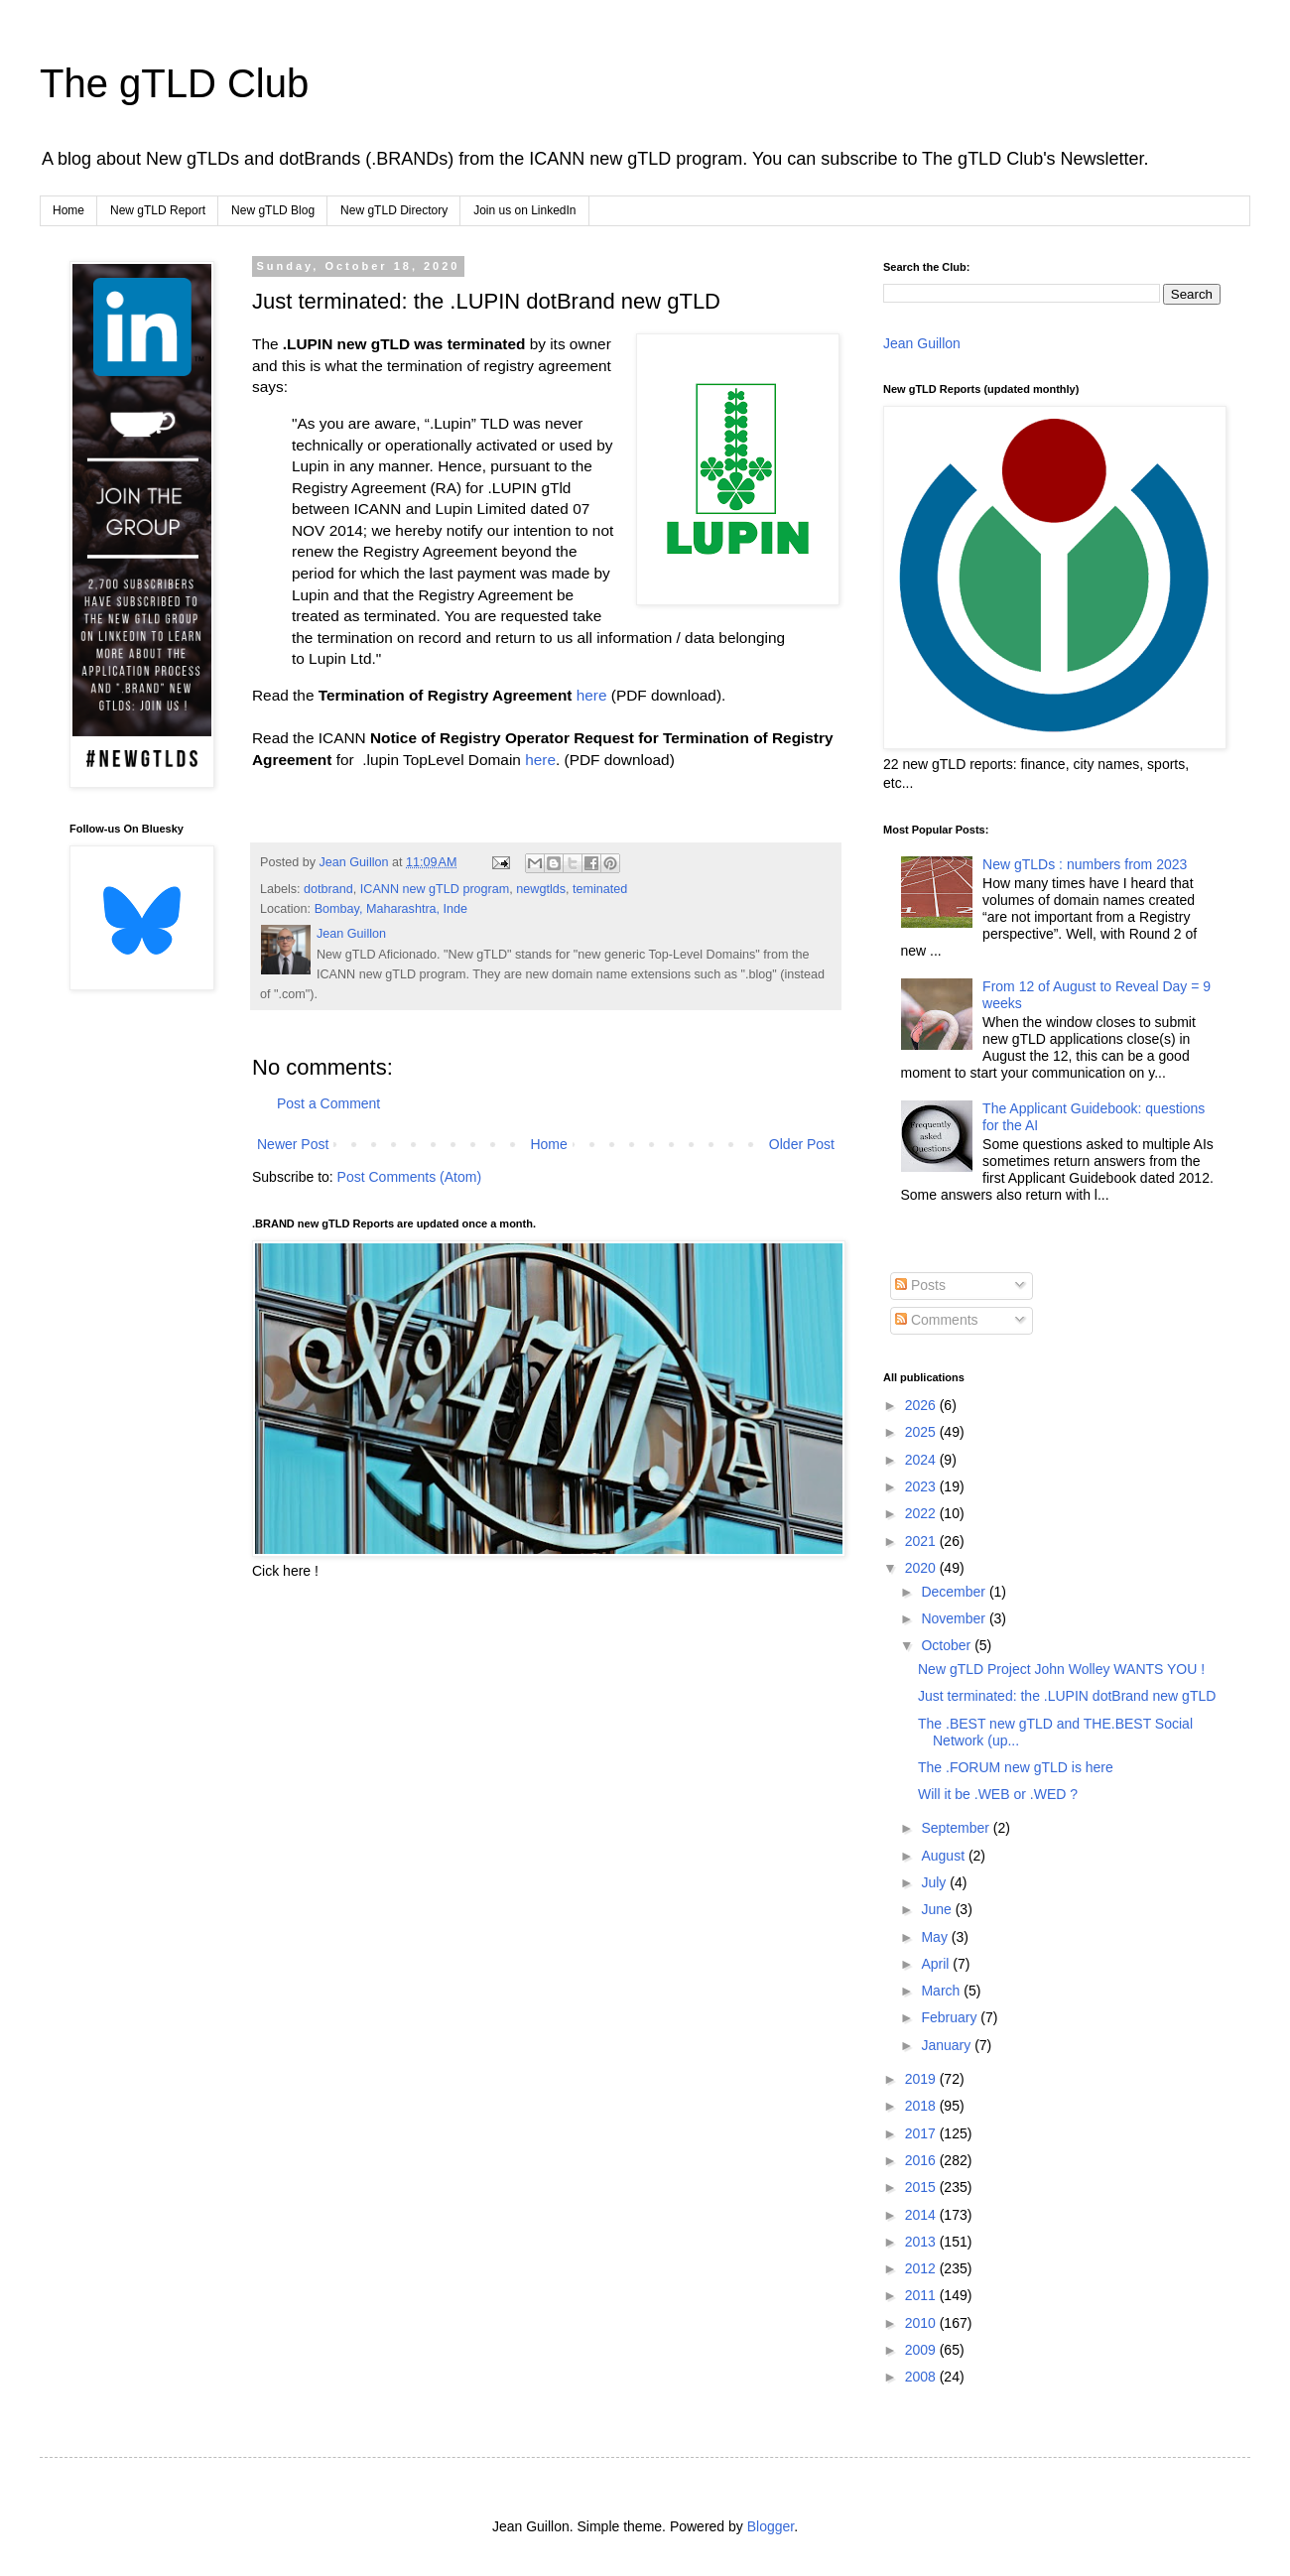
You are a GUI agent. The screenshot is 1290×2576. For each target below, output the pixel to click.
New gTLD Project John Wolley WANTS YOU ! (1061, 1669)
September (956, 1828)
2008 (922, 2376)
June (938, 1909)
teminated (600, 889)
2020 (922, 1568)
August (944, 1856)
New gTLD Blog (273, 210)
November (954, 1618)
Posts (920, 1285)
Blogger (770, 2526)
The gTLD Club (174, 83)
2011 (922, 2295)
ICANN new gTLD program (434, 889)
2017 (922, 2133)
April (937, 1964)
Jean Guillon (922, 343)
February (950, 2017)
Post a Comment (328, 1103)
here (592, 695)
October (947, 1645)
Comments (936, 1320)
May (936, 1937)
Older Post (802, 1144)
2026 (922, 1405)
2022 (922, 1513)
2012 (922, 2268)
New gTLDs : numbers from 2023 (1084, 864)
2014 (922, 2215)
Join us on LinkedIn (524, 210)
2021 (922, 1541)
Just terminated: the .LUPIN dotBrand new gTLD (1067, 1696)
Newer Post (292, 1144)
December (954, 1592)
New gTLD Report (157, 210)
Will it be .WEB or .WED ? (998, 1794)
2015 (922, 2187)
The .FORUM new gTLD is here (1015, 1767)
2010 (922, 2323)
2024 (922, 1460)
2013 (922, 2242)
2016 (922, 2160)
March (942, 1990)
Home (68, 210)
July (935, 1882)
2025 (922, 1432)
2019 (922, 2079)
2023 (922, 1486)
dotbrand (328, 889)
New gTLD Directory (394, 210)
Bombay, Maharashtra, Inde (391, 909)
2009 (922, 2350)
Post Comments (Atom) (409, 1177)
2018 (922, 2106)
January (947, 2045)
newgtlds (541, 889)
